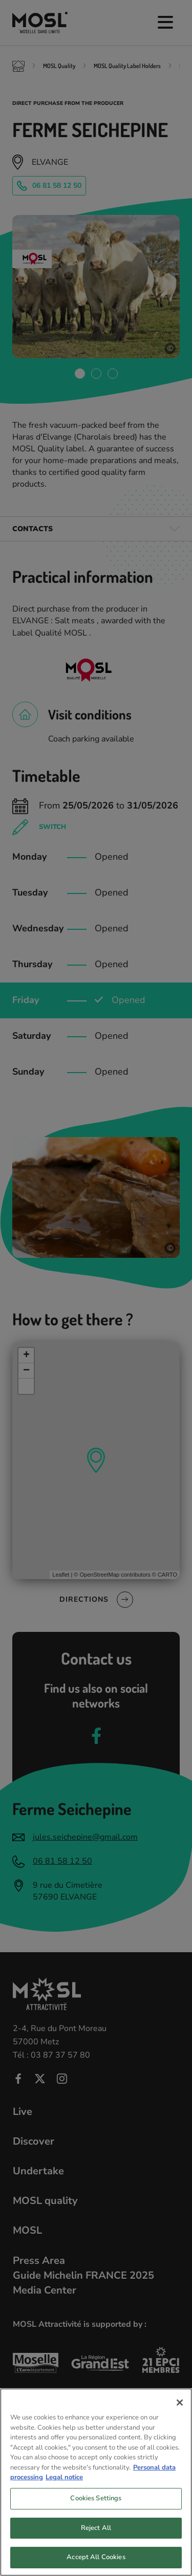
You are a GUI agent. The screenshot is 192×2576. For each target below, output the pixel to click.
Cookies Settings (95, 2508)
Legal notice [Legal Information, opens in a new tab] (64, 2487)
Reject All (96, 2537)
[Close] (179, 2412)
